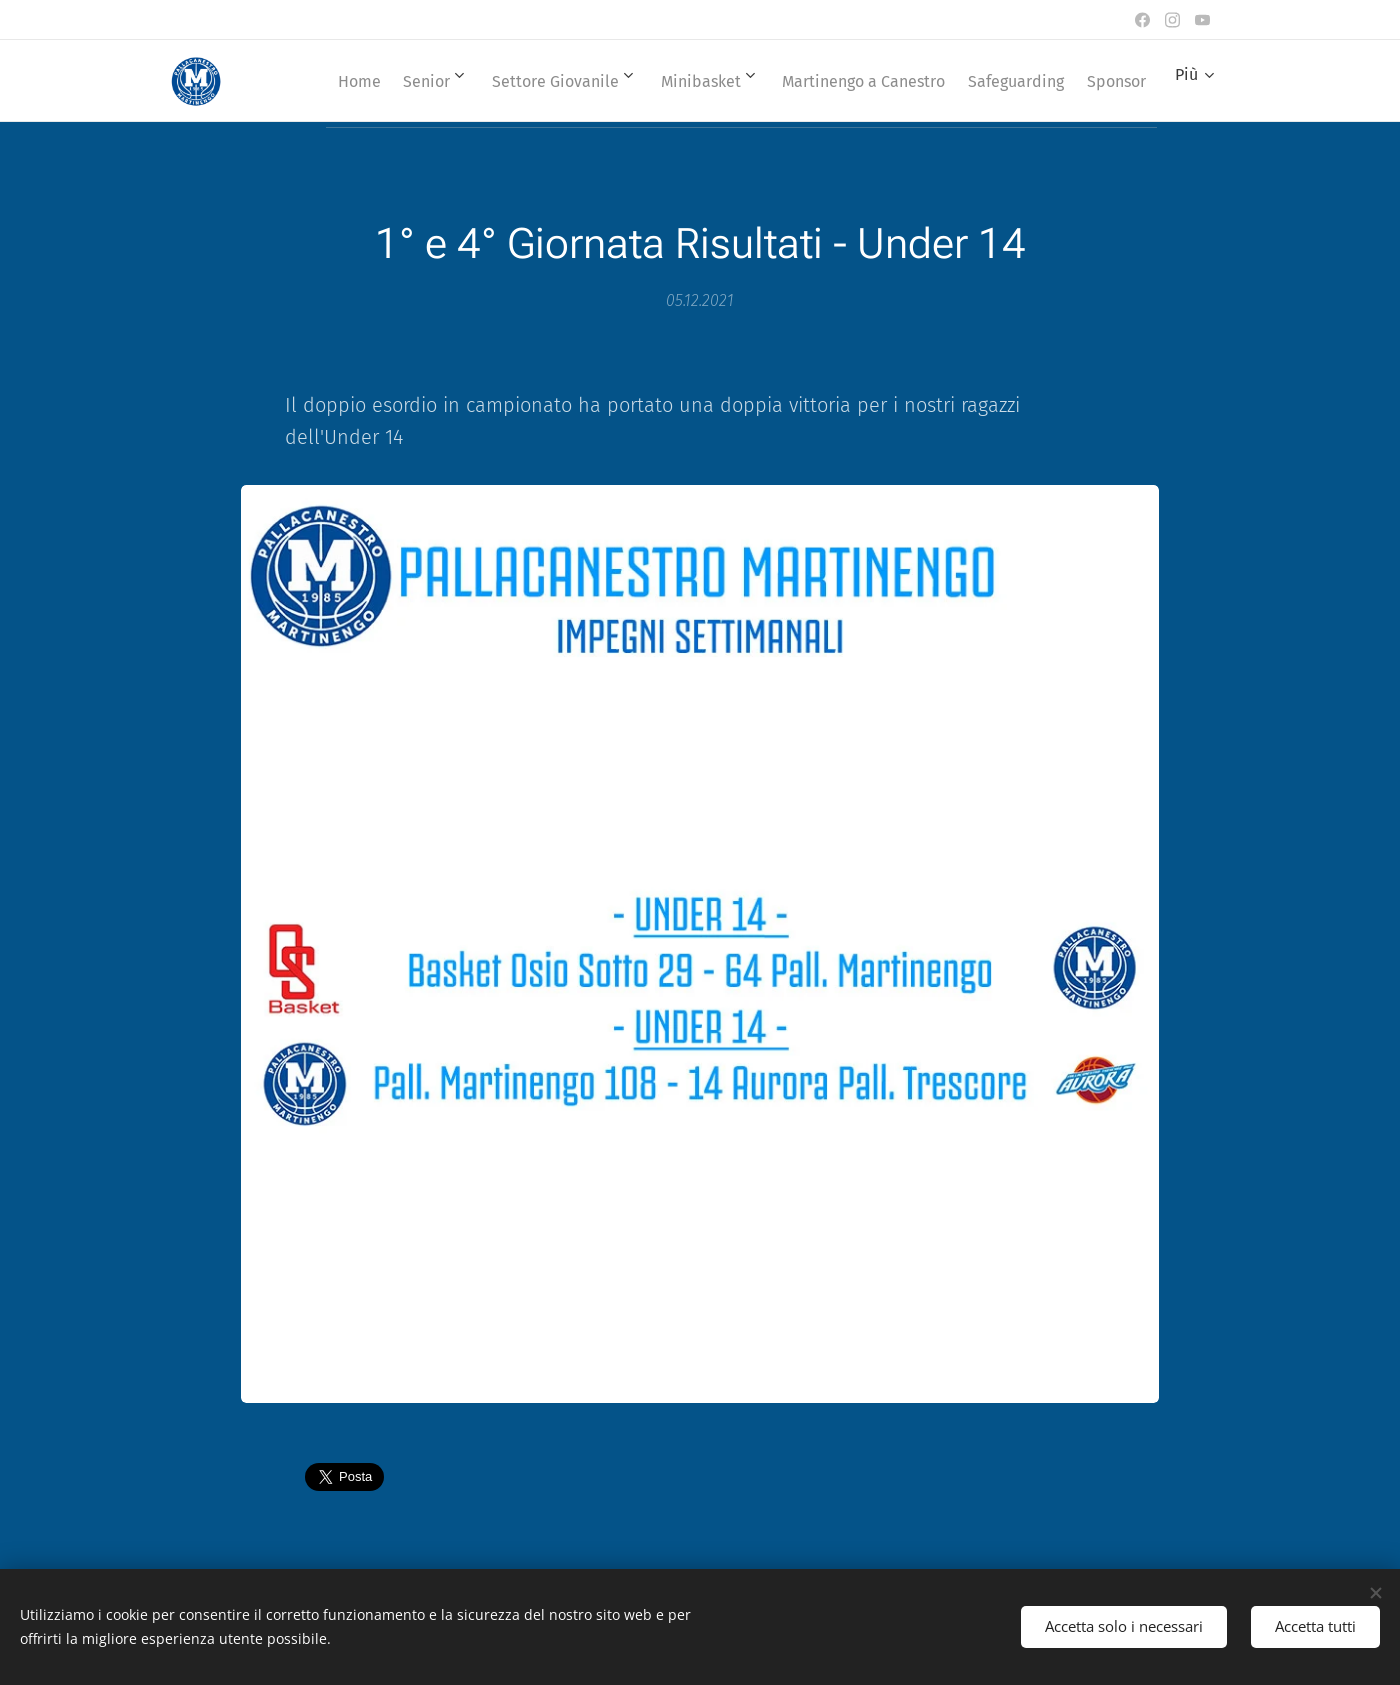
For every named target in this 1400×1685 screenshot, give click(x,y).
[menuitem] (382, 81)
